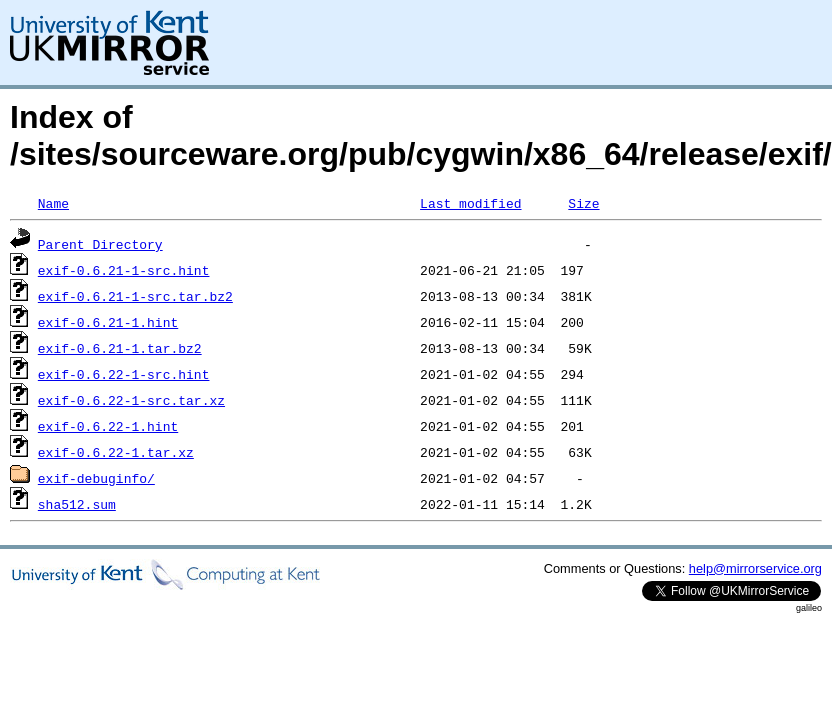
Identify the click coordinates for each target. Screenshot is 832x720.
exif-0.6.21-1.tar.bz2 (120, 348)
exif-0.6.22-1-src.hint (124, 374)
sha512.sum (77, 504)
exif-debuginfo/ (96, 478)
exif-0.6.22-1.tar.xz (116, 452)
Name (53, 203)
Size (583, 203)
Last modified (470, 203)
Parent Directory (100, 244)
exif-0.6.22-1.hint (108, 426)
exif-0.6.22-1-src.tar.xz (131, 400)
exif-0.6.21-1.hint (108, 322)
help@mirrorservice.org (755, 568)
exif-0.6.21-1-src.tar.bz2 (135, 296)
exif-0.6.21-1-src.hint (124, 270)
